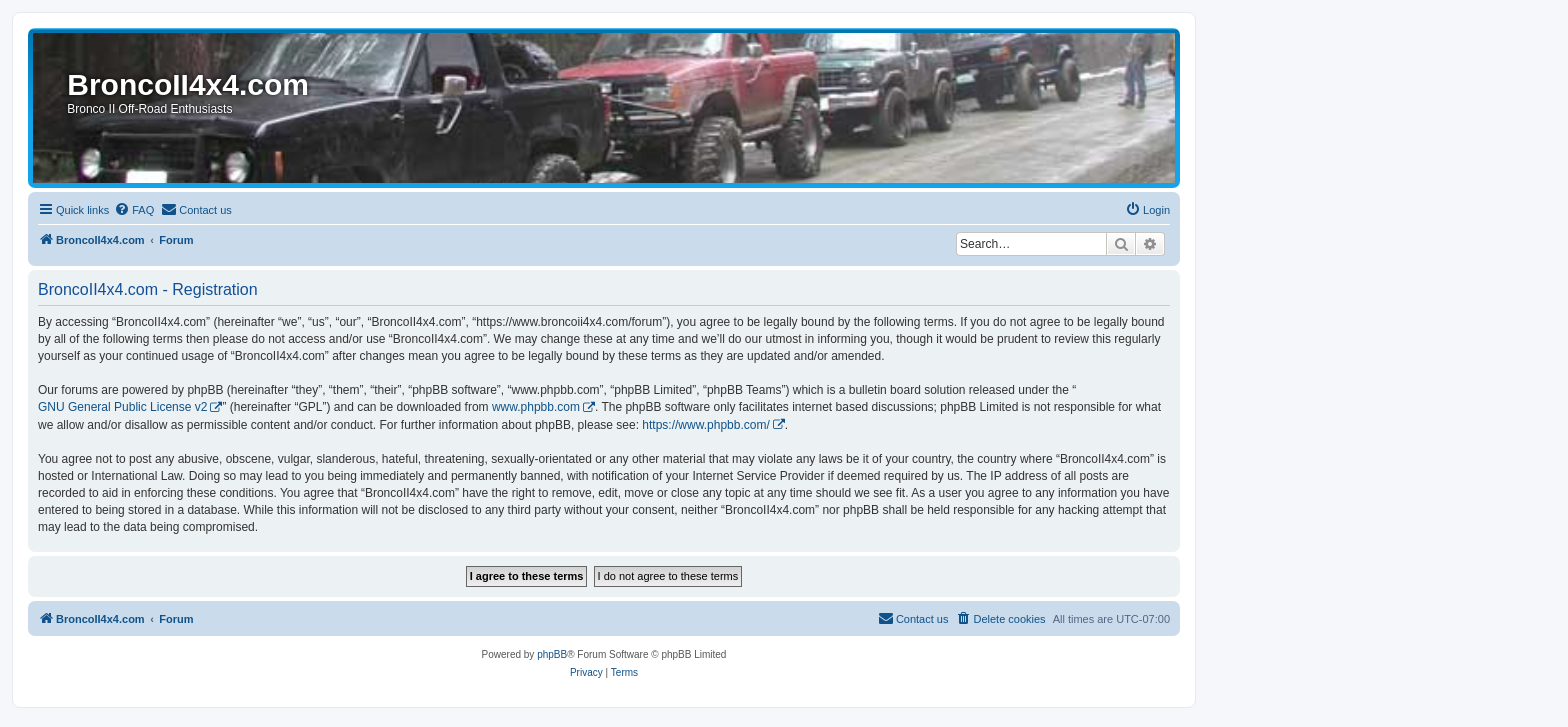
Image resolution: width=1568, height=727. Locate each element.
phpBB (552, 654)
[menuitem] (134, 210)
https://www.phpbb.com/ (705, 425)
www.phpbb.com (536, 407)
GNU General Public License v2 (122, 407)
